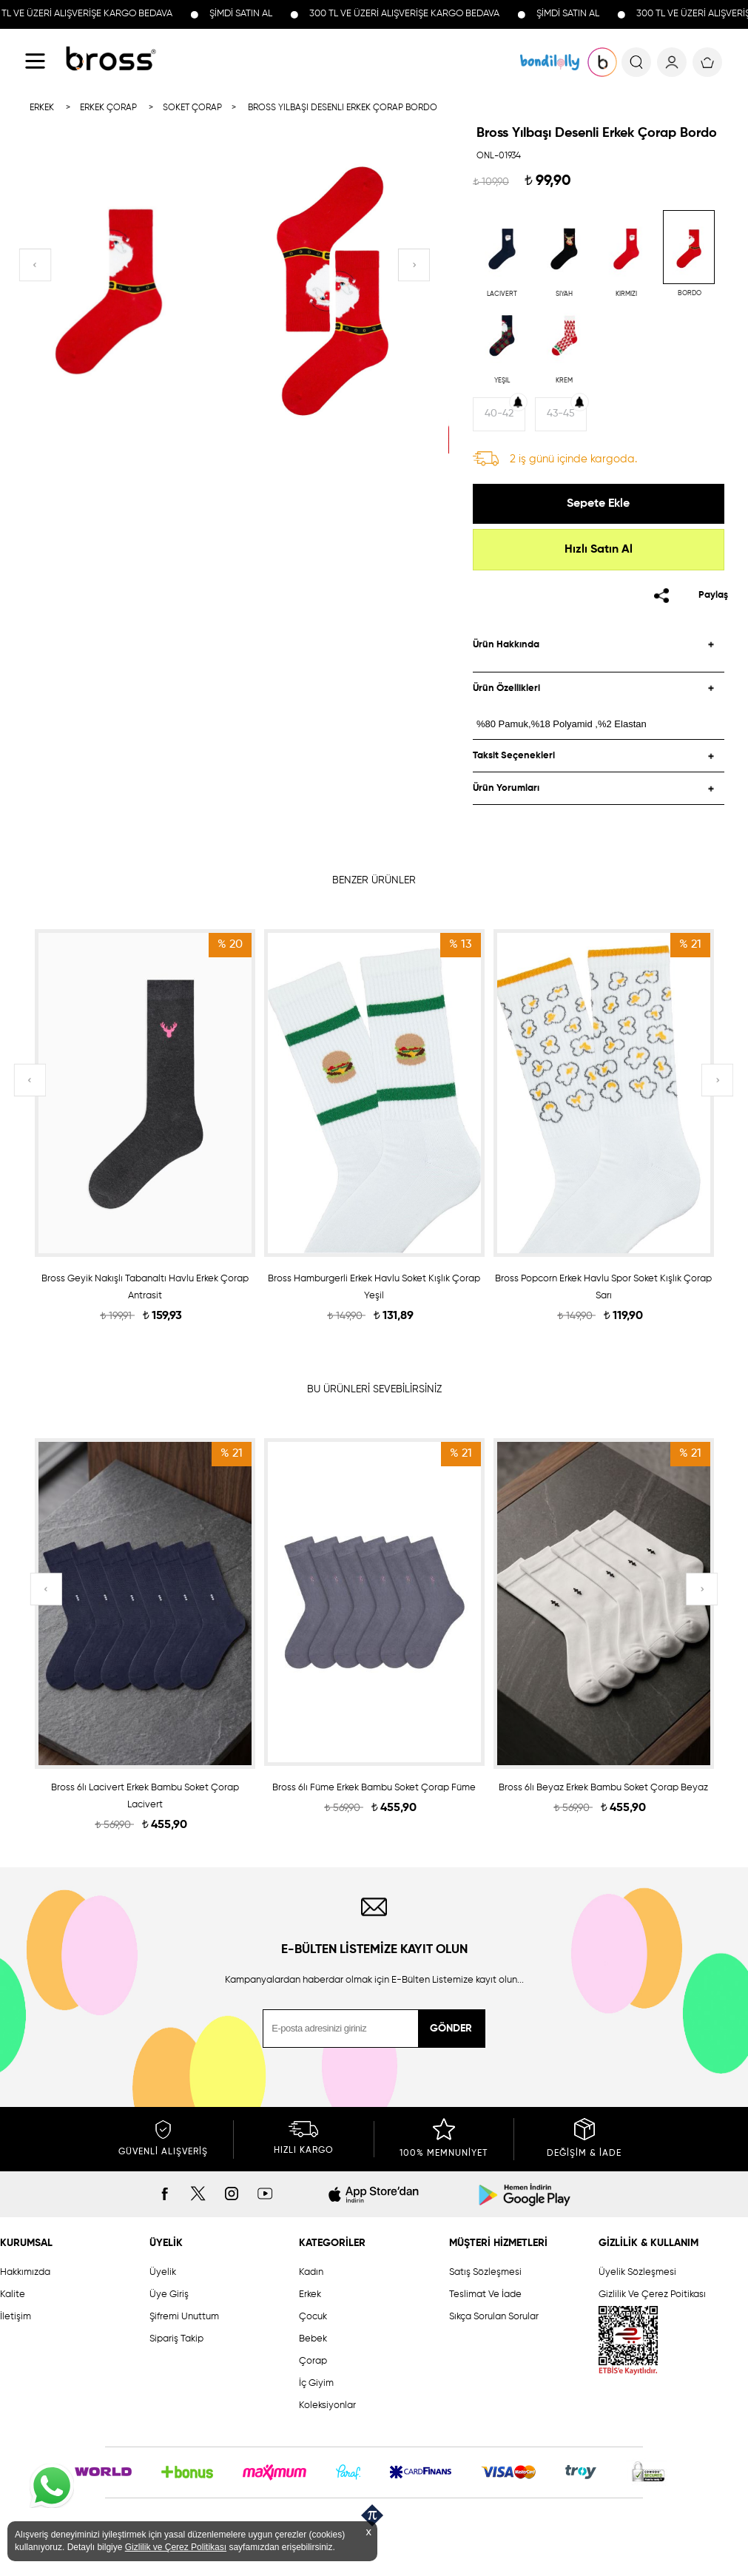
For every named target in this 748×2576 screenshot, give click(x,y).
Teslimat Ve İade (485, 2294)
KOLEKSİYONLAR (549, 62)
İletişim (15, 2317)
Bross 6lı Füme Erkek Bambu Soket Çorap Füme (374, 1788)
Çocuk (313, 2317)
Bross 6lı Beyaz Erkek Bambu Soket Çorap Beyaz (603, 1788)
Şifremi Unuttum (184, 2317)
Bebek (313, 2339)
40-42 (499, 413)
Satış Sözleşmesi (485, 2272)
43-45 (561, 413)
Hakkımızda (25, 2272)
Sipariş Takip (176, 2339)
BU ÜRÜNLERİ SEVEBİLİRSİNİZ (374, 1389)
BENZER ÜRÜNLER (374, 880)
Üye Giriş (169, 2294)
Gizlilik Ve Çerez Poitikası (652, 2294)
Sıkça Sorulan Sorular (494, 2317)
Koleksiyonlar (327, 2405)
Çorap (313, 2361)
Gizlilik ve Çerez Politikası (175, 2547)
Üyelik (162, 2272)
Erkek (310, 2294)
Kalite (12, 2294)
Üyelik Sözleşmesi (637, 2272)
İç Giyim (316, 2383)
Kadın (311, 2272)
